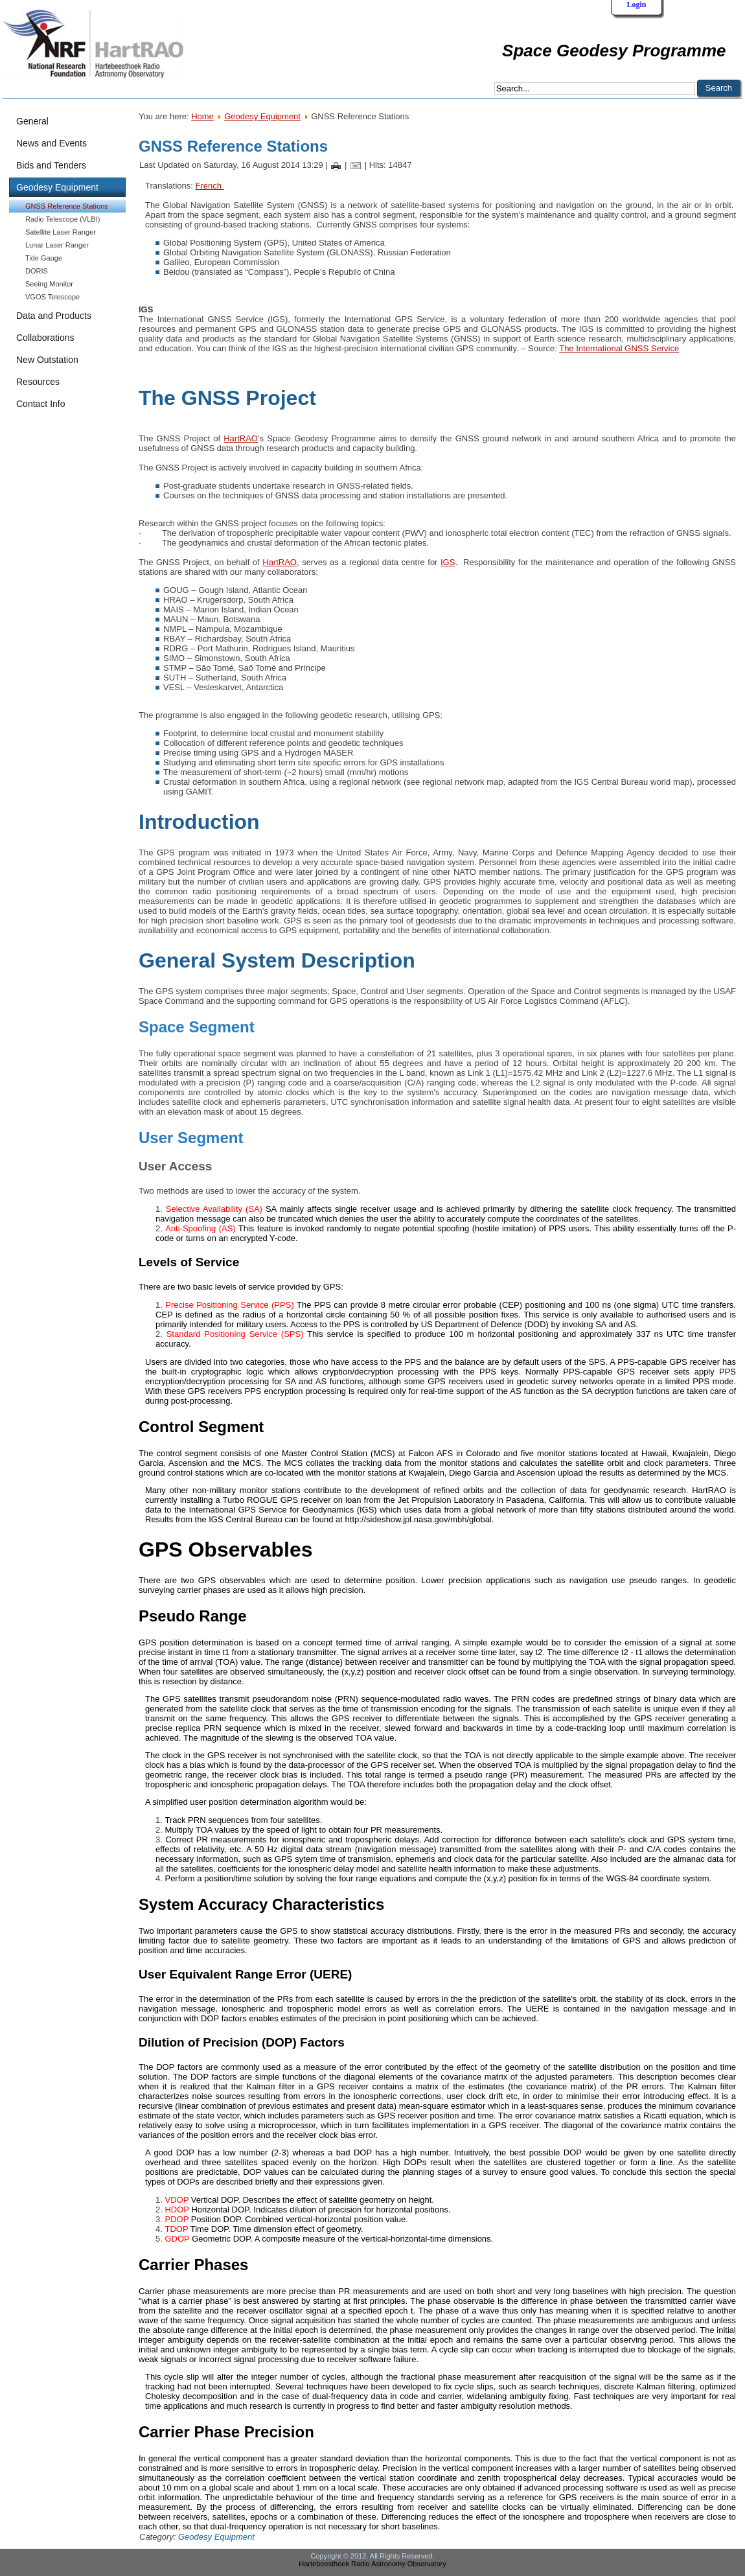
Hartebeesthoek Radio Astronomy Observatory (372, 2564)
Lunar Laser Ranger (57, 245)
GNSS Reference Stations (66, 206)
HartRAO (241, 438)
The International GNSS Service (619, 348)
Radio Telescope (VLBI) (62, 219)
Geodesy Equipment (262, 116)
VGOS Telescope (52, 297)
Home (202, 116)
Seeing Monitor (49, 284)
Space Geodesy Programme (614, 50)
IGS (448, 562)
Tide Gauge (43, 258)
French (210, 186)
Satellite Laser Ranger (60, 232)
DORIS (36, 271)
